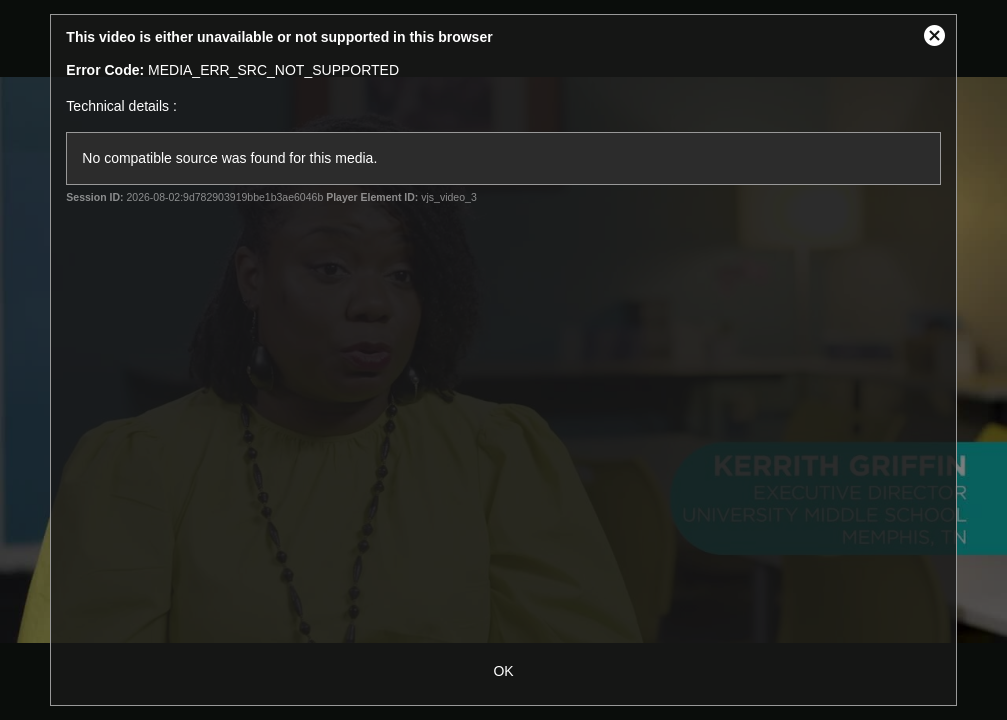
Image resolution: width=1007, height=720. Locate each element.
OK (503, 671)
